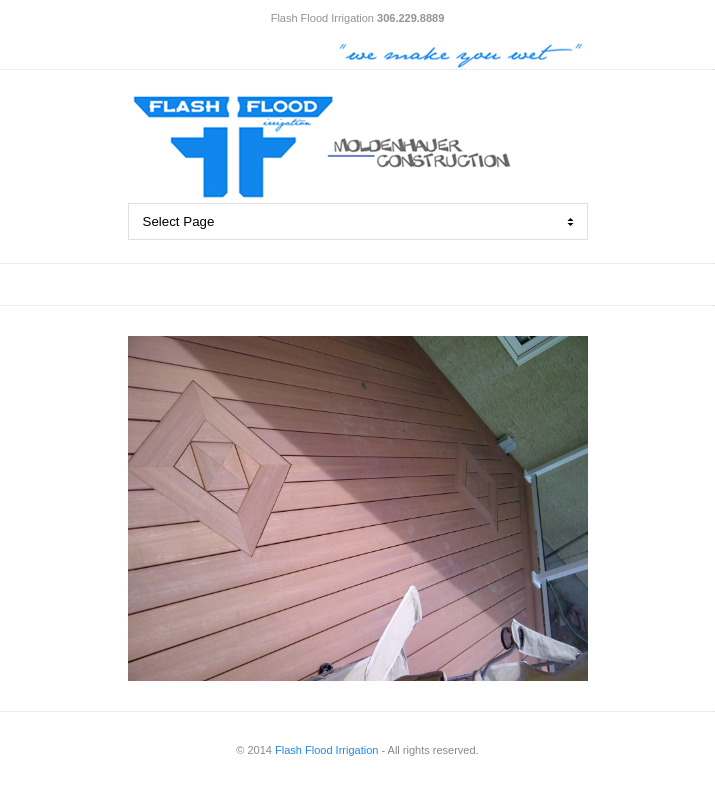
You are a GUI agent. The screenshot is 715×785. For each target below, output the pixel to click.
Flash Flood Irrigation (326, 750)
